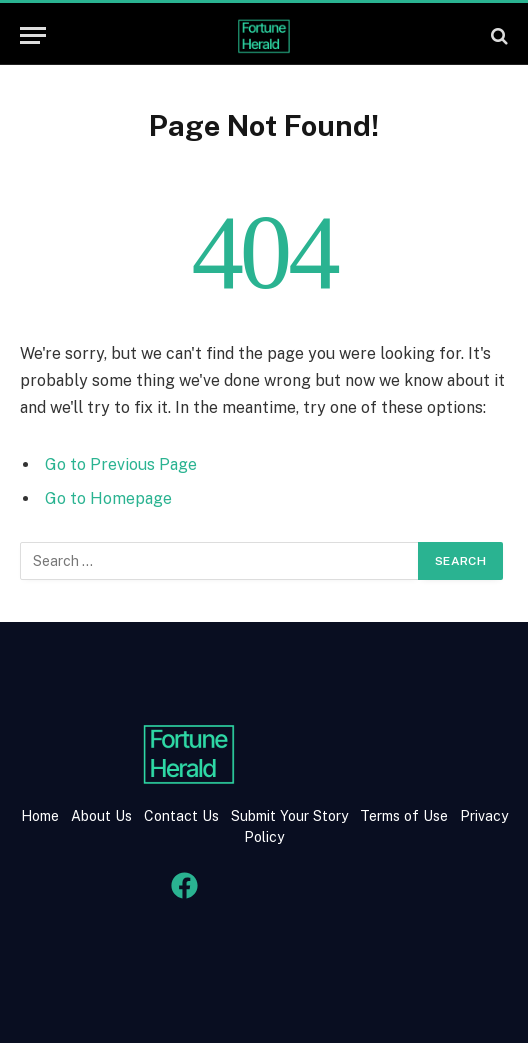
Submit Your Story (287, 816)
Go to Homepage (108, 498)
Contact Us (183, 816)
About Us (101, 816)
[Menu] (33, 35)
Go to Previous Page (121, 464)
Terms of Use (404, 816)
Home (40, 816)
